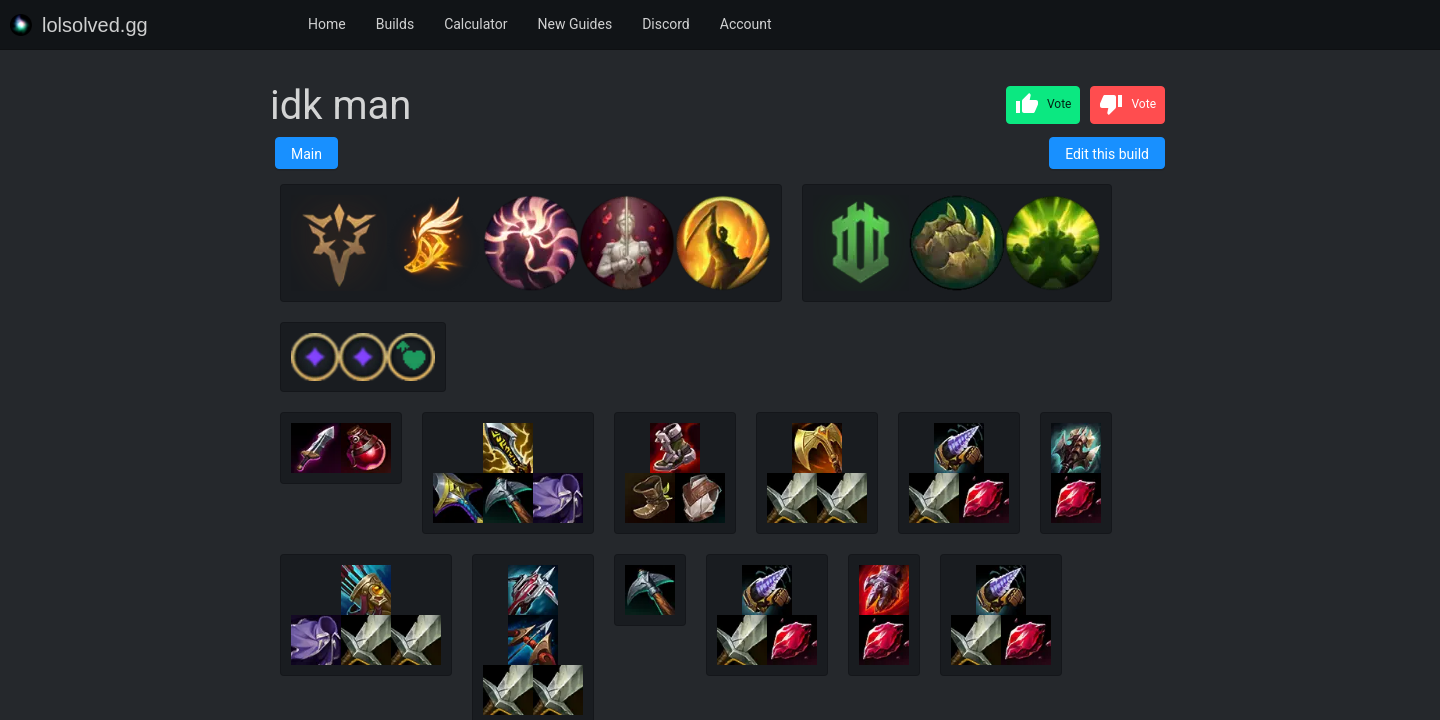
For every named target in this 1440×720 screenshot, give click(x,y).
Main (306, 154)
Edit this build (1107, 154)
